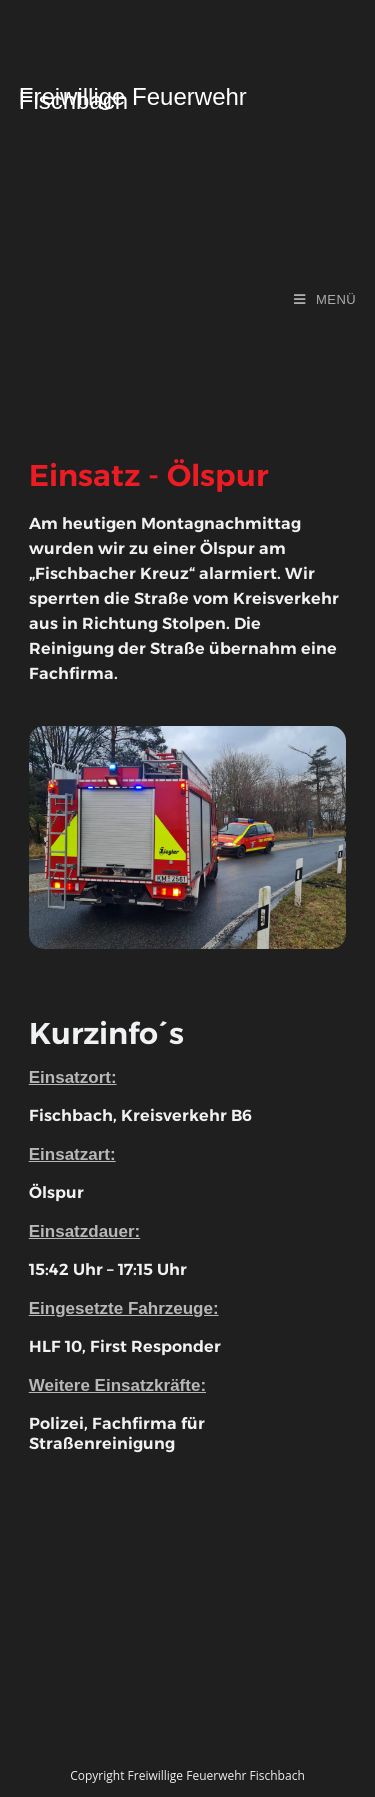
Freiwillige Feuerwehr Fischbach (133, 99)
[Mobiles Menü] (325, 299)
